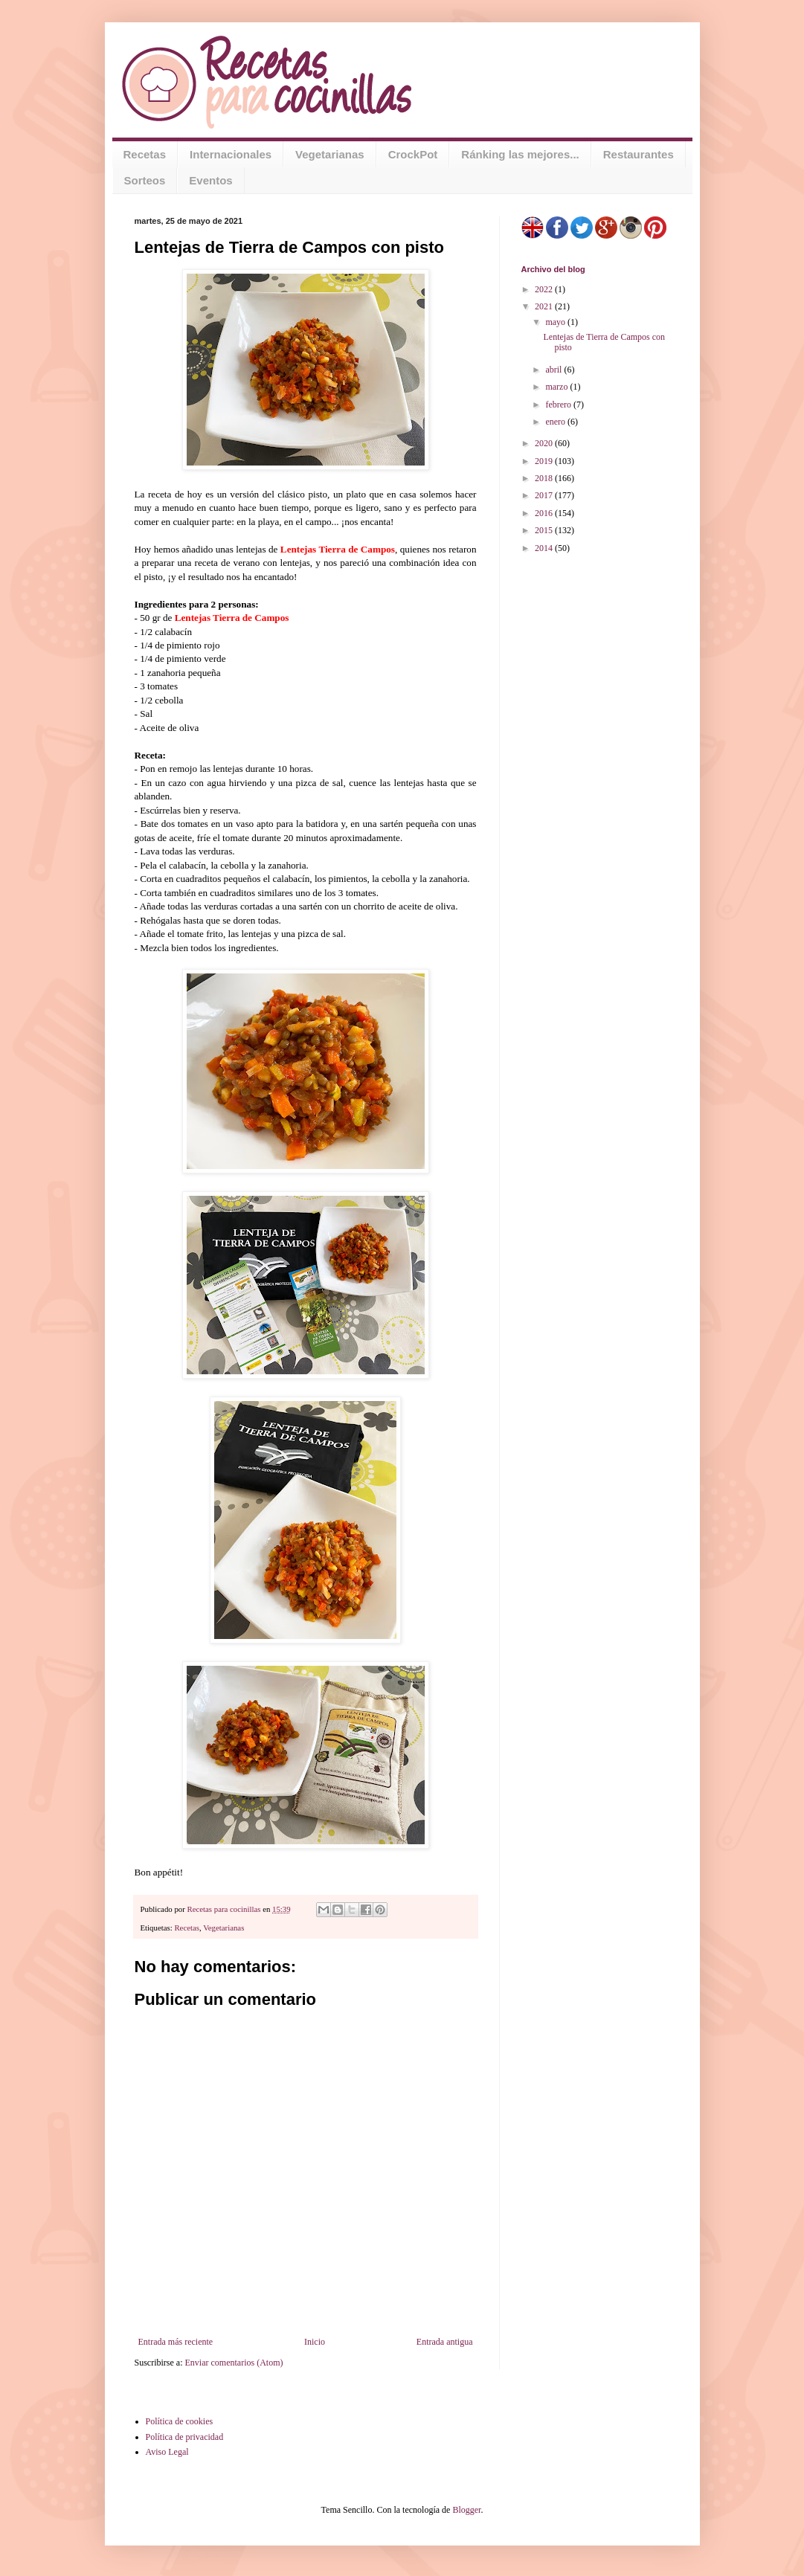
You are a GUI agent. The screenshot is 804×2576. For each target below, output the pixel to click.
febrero (559, 404)
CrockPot (413, 154)
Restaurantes (638, 154)
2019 (545, 461)
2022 (545, 289)
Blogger (466, 2510)
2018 (545, 478)
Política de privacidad (185, 2437)
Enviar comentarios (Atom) (234, 2362)
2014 (545, 548)
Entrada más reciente (175, 2342)
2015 (545, 530)
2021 (545, 306)
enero (556, 421)
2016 (545, 513)
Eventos (210, 180)
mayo (556, 322)
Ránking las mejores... (520, 154)
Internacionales (230, 154)
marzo (557, 386)
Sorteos (145, 180)
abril (554, 369)
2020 (545, 443)
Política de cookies (179, 2421)
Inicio (314, 2342)
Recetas (145, 154)
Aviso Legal (167, 2452)
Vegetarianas (329, 154)
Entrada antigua (445, 2342)
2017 (545, 495)
